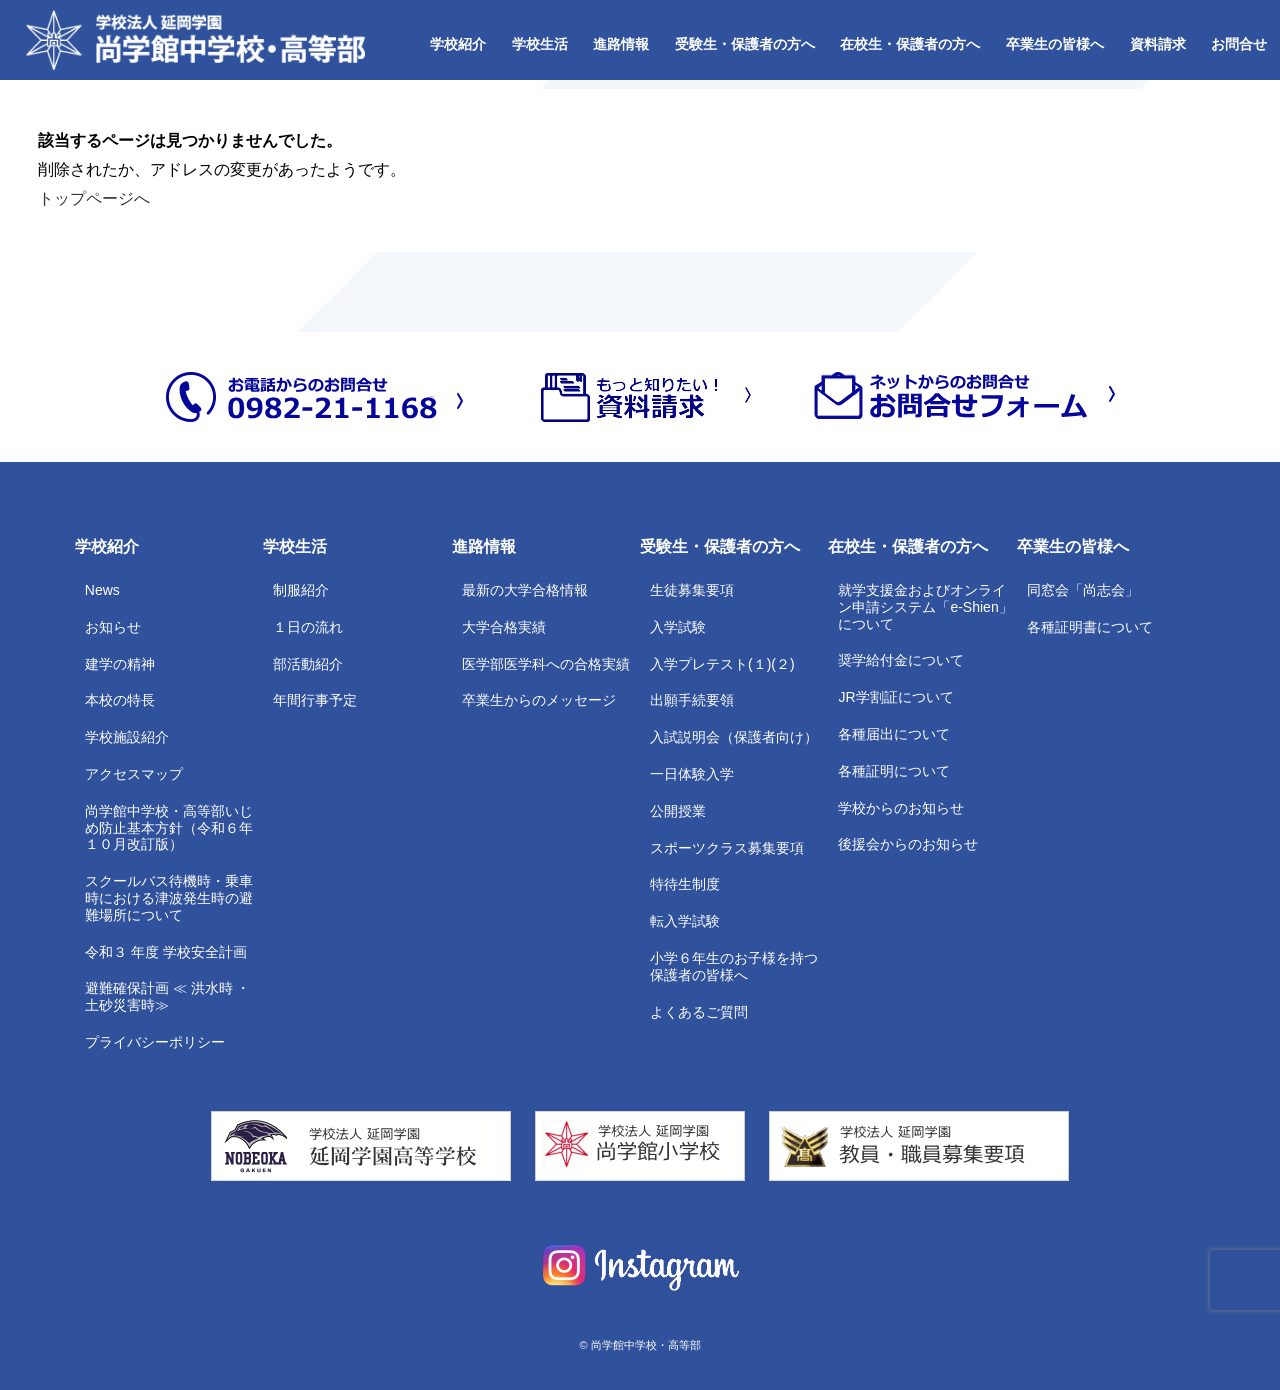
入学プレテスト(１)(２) (722, 664)
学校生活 (540, 44)
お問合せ (1239, 44)
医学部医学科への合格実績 (546, 664)
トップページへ (94, 198)
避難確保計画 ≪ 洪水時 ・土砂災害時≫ (168, 996)
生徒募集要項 (692, 590)
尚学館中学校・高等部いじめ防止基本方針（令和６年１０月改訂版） (169, 828)
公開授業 (678, 811)
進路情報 (621, 44)
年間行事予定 (315, 700)
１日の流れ (308, 627)
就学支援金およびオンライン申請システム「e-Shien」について (925, 607)
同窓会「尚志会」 (1083, 590)
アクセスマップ (134, 774)
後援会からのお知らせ (908, 844)
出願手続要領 (692, 700)
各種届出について (894, 734)
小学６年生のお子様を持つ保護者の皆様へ (734, 966)
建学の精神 (120, 664)
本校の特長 (120, 700)
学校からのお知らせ (901, 808)
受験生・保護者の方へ (745, 44)
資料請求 (1158, 44)
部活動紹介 (308, 664)
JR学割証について (895, 697)
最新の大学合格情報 (525, 590)
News (102, 590)
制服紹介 (301, 590)
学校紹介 (458, 44)
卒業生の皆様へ (1055, 44)
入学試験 (678, 627)
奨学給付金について (901, 660)
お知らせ (113, 627)
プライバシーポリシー (155, 1042)
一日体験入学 (692, 774)
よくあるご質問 (699, 1012)
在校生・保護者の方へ (910, 44)
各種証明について (894, 771)
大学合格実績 (504, 627)
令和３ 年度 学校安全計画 (166, 952)
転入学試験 (685, 921)
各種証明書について (1090, 627)
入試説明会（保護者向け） (734, 737)
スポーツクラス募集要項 (727, 848)
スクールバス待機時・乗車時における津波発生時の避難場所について (169, 898)
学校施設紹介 (127, 737)
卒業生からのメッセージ (539, 700)
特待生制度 (685, 884)
